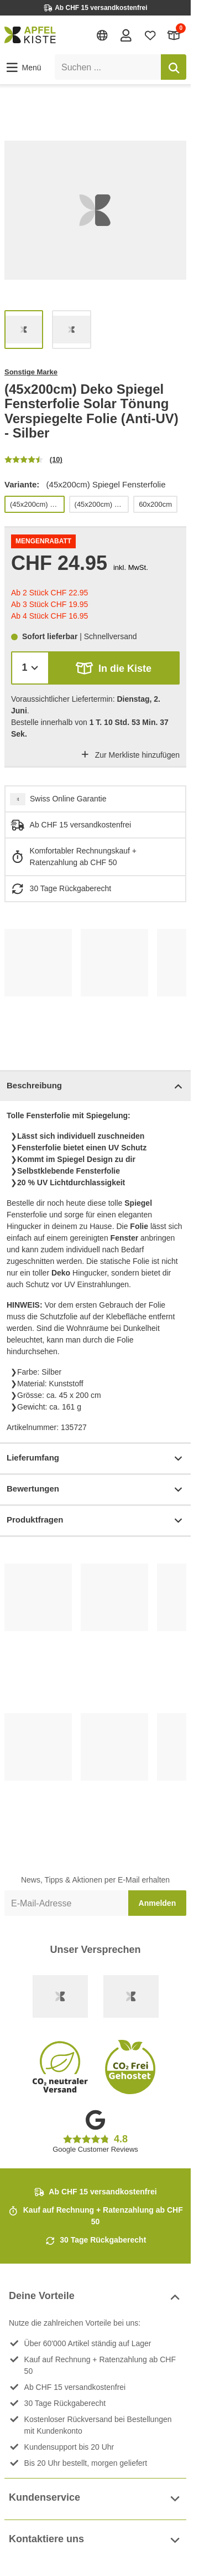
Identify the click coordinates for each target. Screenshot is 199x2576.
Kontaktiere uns (95, 2540)
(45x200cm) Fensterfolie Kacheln (101, 504)
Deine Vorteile (95, 2297)
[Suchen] (173, 67)
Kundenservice (95, 2499)
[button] (22, 67)
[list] (95, 210)
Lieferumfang (95, 1458)
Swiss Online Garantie (68, 798)
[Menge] (30, 667)
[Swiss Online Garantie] (60, 1996)
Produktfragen (95, 1520)
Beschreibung (95, 1086)
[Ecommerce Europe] (131, 1996)
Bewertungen (95, 1489)
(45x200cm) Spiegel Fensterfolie (37, 504)
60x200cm (155, 504)
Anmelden (157, 1903)
